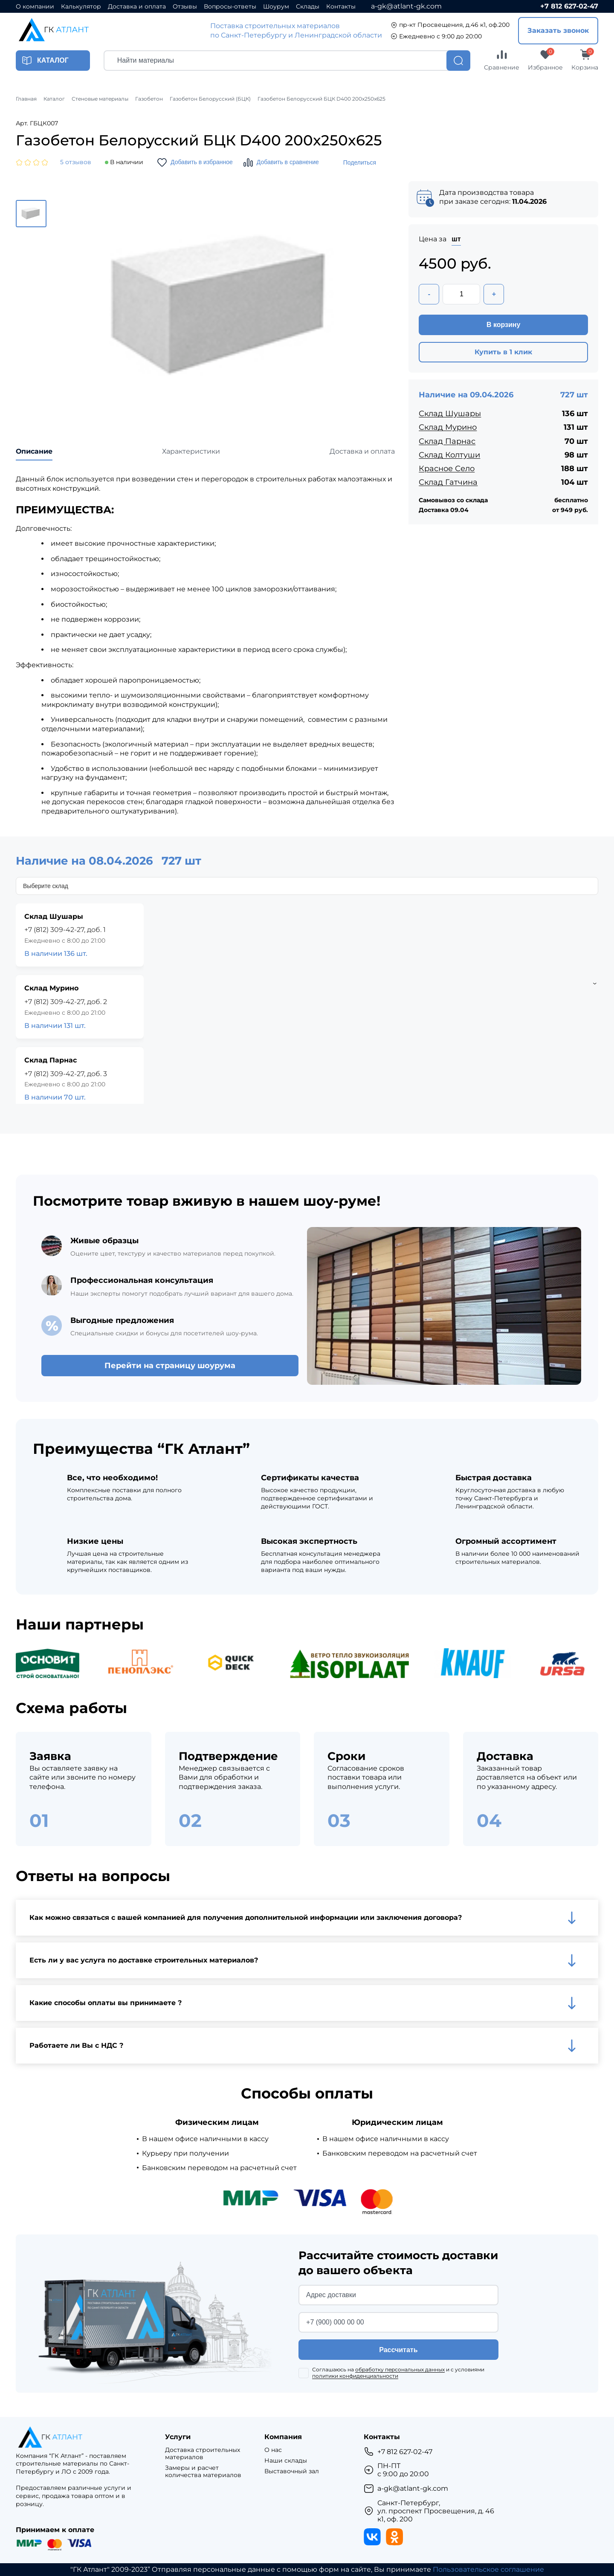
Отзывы (185, 6)
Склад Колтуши (449, 455)
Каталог (54, 99)
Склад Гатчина (448, 482)
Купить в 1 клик (503, 352)
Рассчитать (398, 2349)
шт (456, 239)
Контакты (341, 6)
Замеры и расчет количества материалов (203, 2471)
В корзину (503, 324)
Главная (26, 99)
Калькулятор (81, 6)
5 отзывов (75, 162)
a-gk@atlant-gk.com (406, 6)
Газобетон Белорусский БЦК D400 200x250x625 (321, 99)
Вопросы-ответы (230, 6)
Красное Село (447, 468)
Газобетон (149, 99)
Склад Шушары (450, 413)
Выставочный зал (291, 2471)
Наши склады (285, 2460)
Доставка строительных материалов (202, 2453)
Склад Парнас (447, 441)
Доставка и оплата (137, 6)
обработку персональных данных (400, 2369)
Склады (307, 6)
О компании (35, 6)
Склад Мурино (448, 427)
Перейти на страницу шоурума (169, 1365)
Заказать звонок (558, 30)
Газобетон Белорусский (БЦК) (210, 99)
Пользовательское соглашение (488, 2569)
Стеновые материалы (100, 99)
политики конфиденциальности (355, 2376)
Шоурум (276, 6)
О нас (273, 2450)
